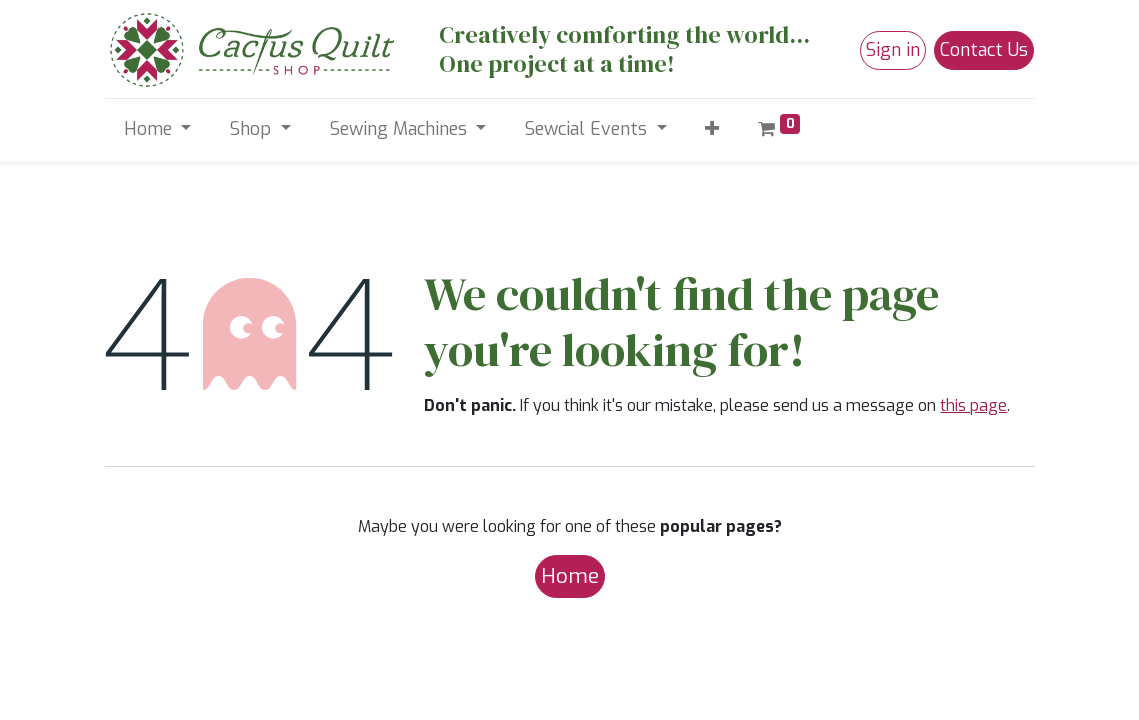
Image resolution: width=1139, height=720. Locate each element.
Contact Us (984, 50)
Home (570, 576)
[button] (712, 129)
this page (973, 405)
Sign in (893, 50)
